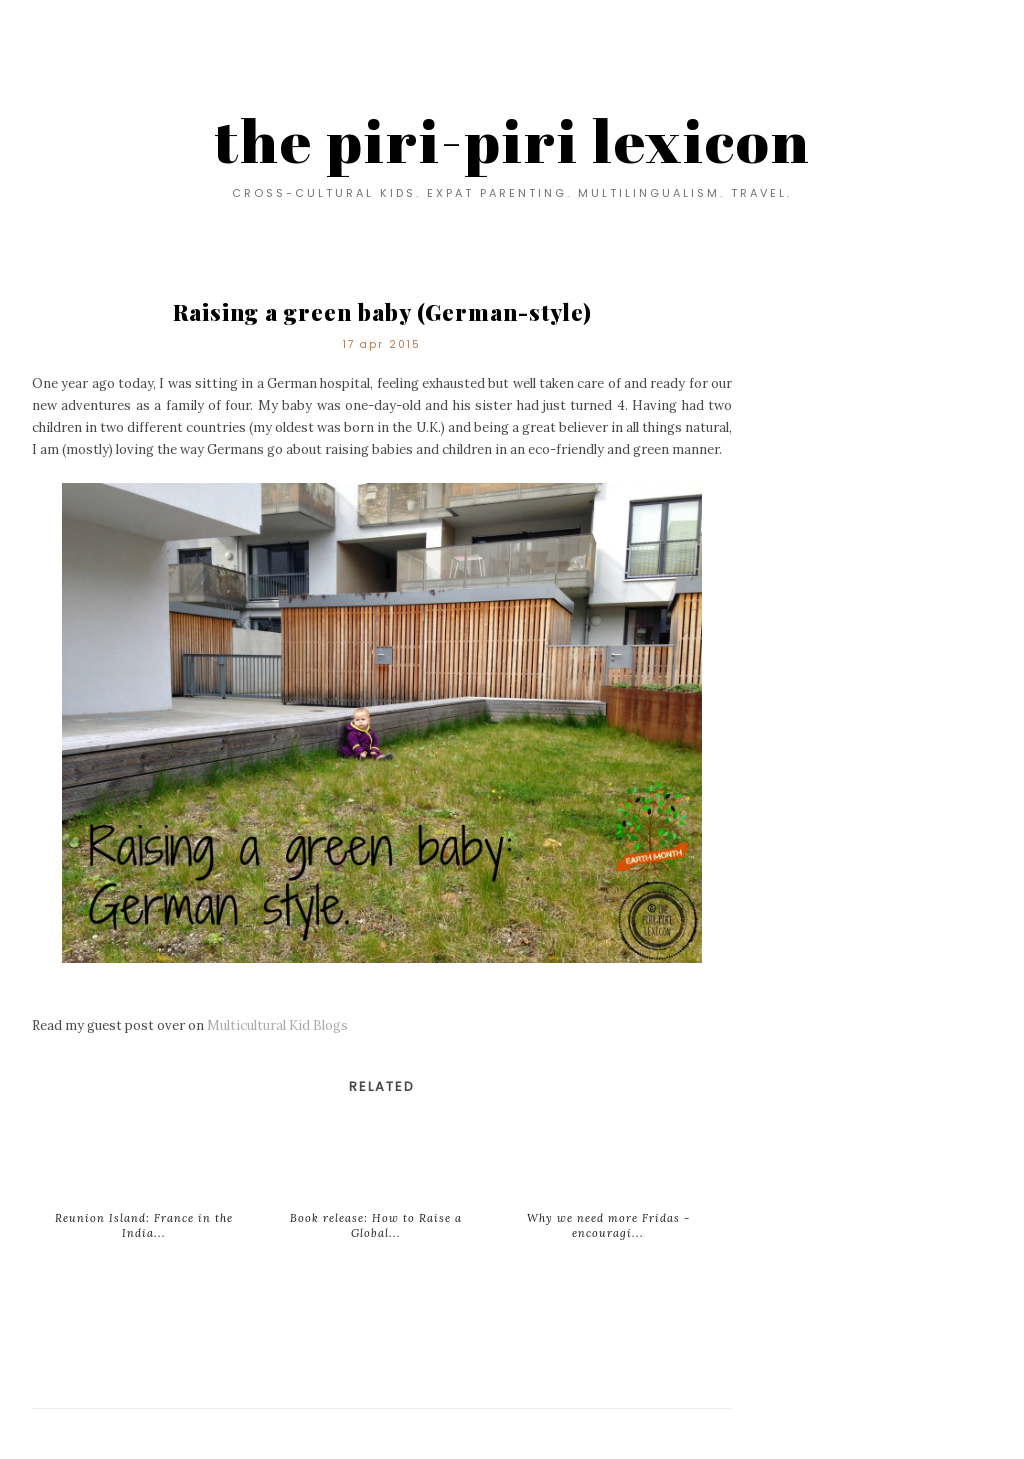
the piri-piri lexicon (512, 140)
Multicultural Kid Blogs (277, 1025)
